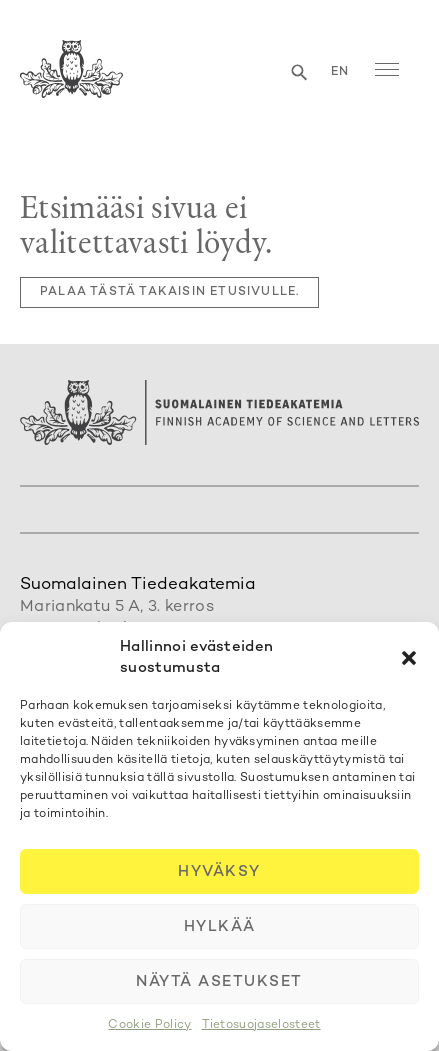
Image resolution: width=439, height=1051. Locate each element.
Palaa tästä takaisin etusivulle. (169, 292)
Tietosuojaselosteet (261, 1025)
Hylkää (220, 927)
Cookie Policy (149, 1025)
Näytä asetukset (219, 982)
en (340, 72)
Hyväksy (219, 872)
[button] (409, 658)
